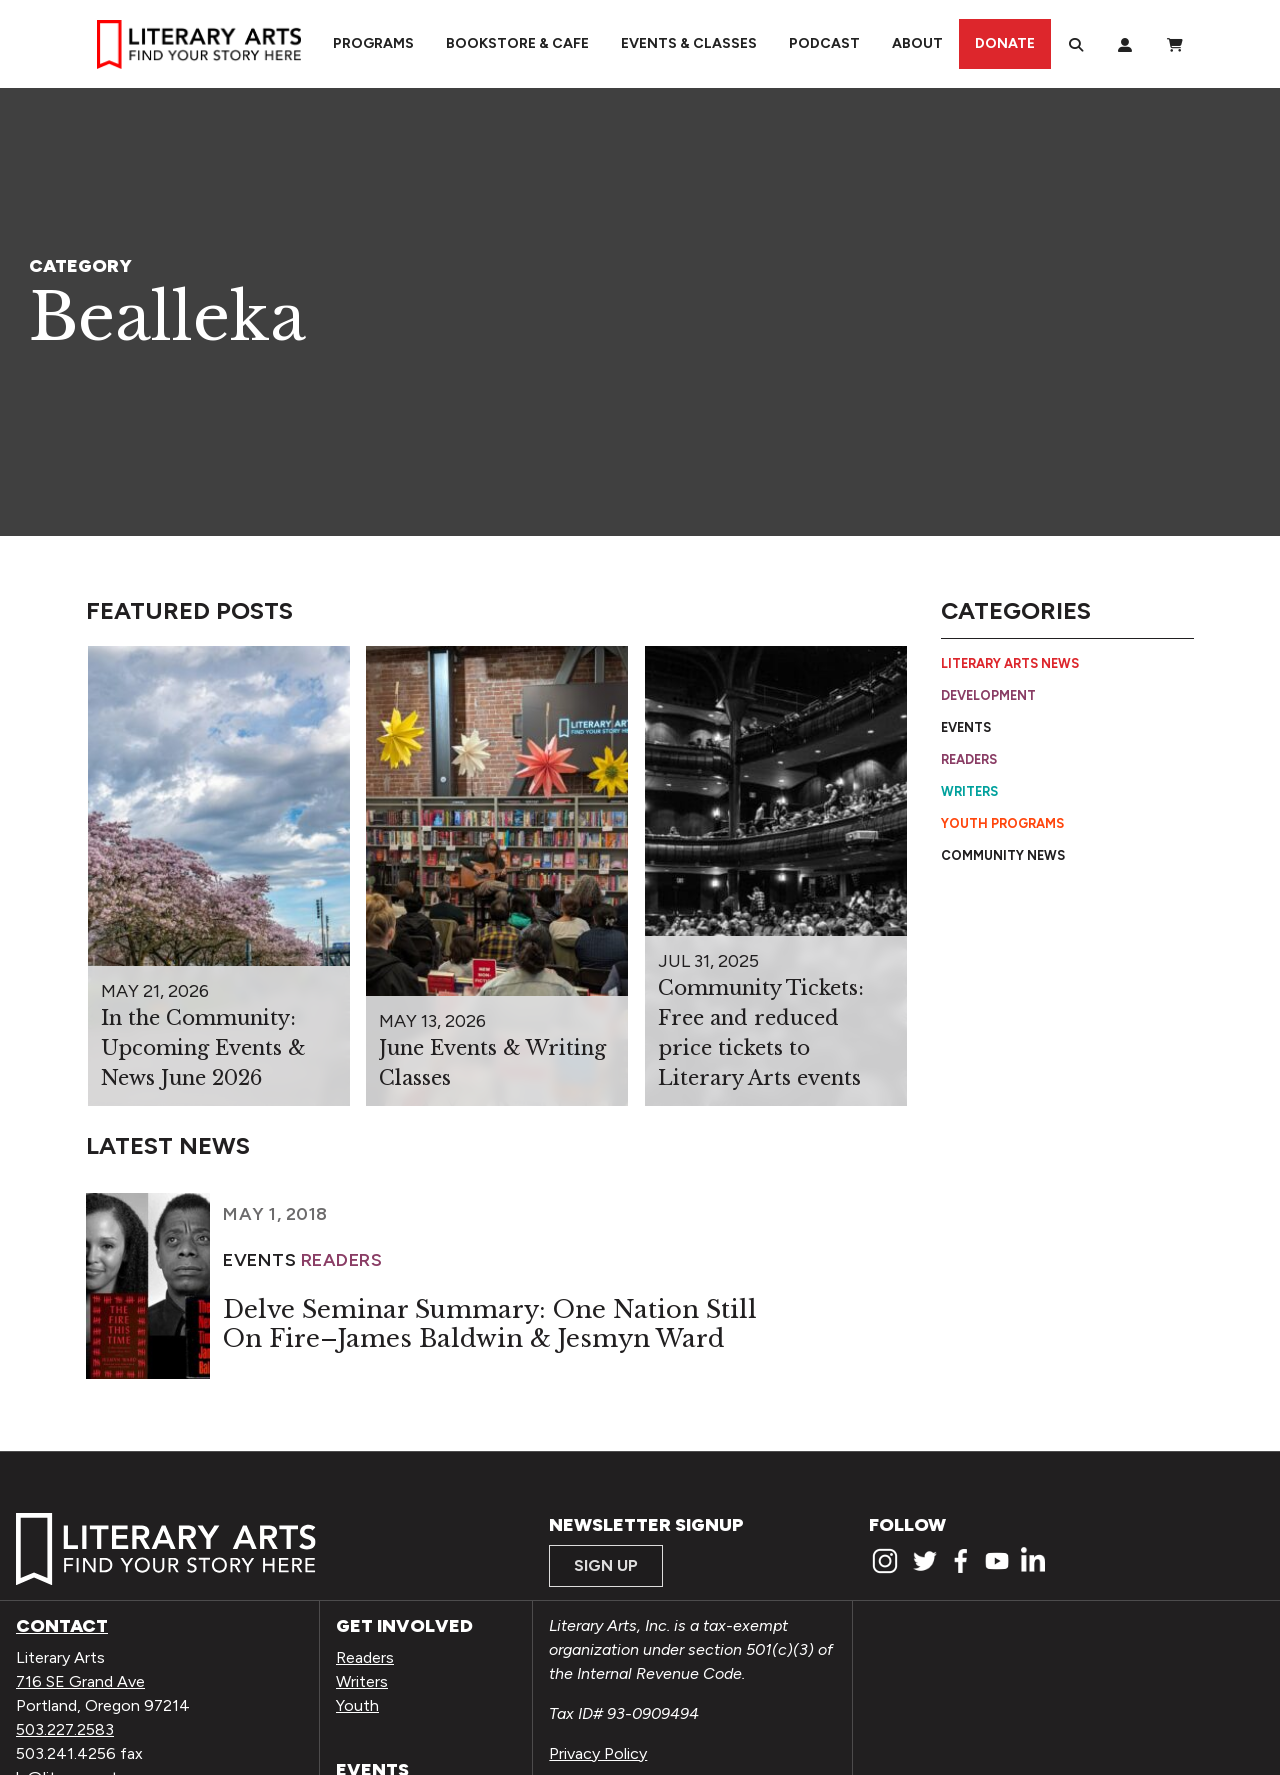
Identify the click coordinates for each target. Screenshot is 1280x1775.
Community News (1003, 855)
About (917, 43)
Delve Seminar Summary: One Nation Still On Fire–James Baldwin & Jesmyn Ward (490, 1324)
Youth (357, 1705)
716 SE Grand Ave (80, 1681)
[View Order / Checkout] (1175, 44)
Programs (373, 43)
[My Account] (1125, 44)
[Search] (1076, 44)
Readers (969, 759)
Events (966, 727)
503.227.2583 (65, 1729)
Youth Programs (1002, 823)
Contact (62, 1626)
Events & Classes (689, 43)
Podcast (824, 43)
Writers (969, 791)
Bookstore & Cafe (517, 43)
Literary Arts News (1010, 663)
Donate (1005, 43)
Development (988, 695)
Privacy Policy (598, 1753)
